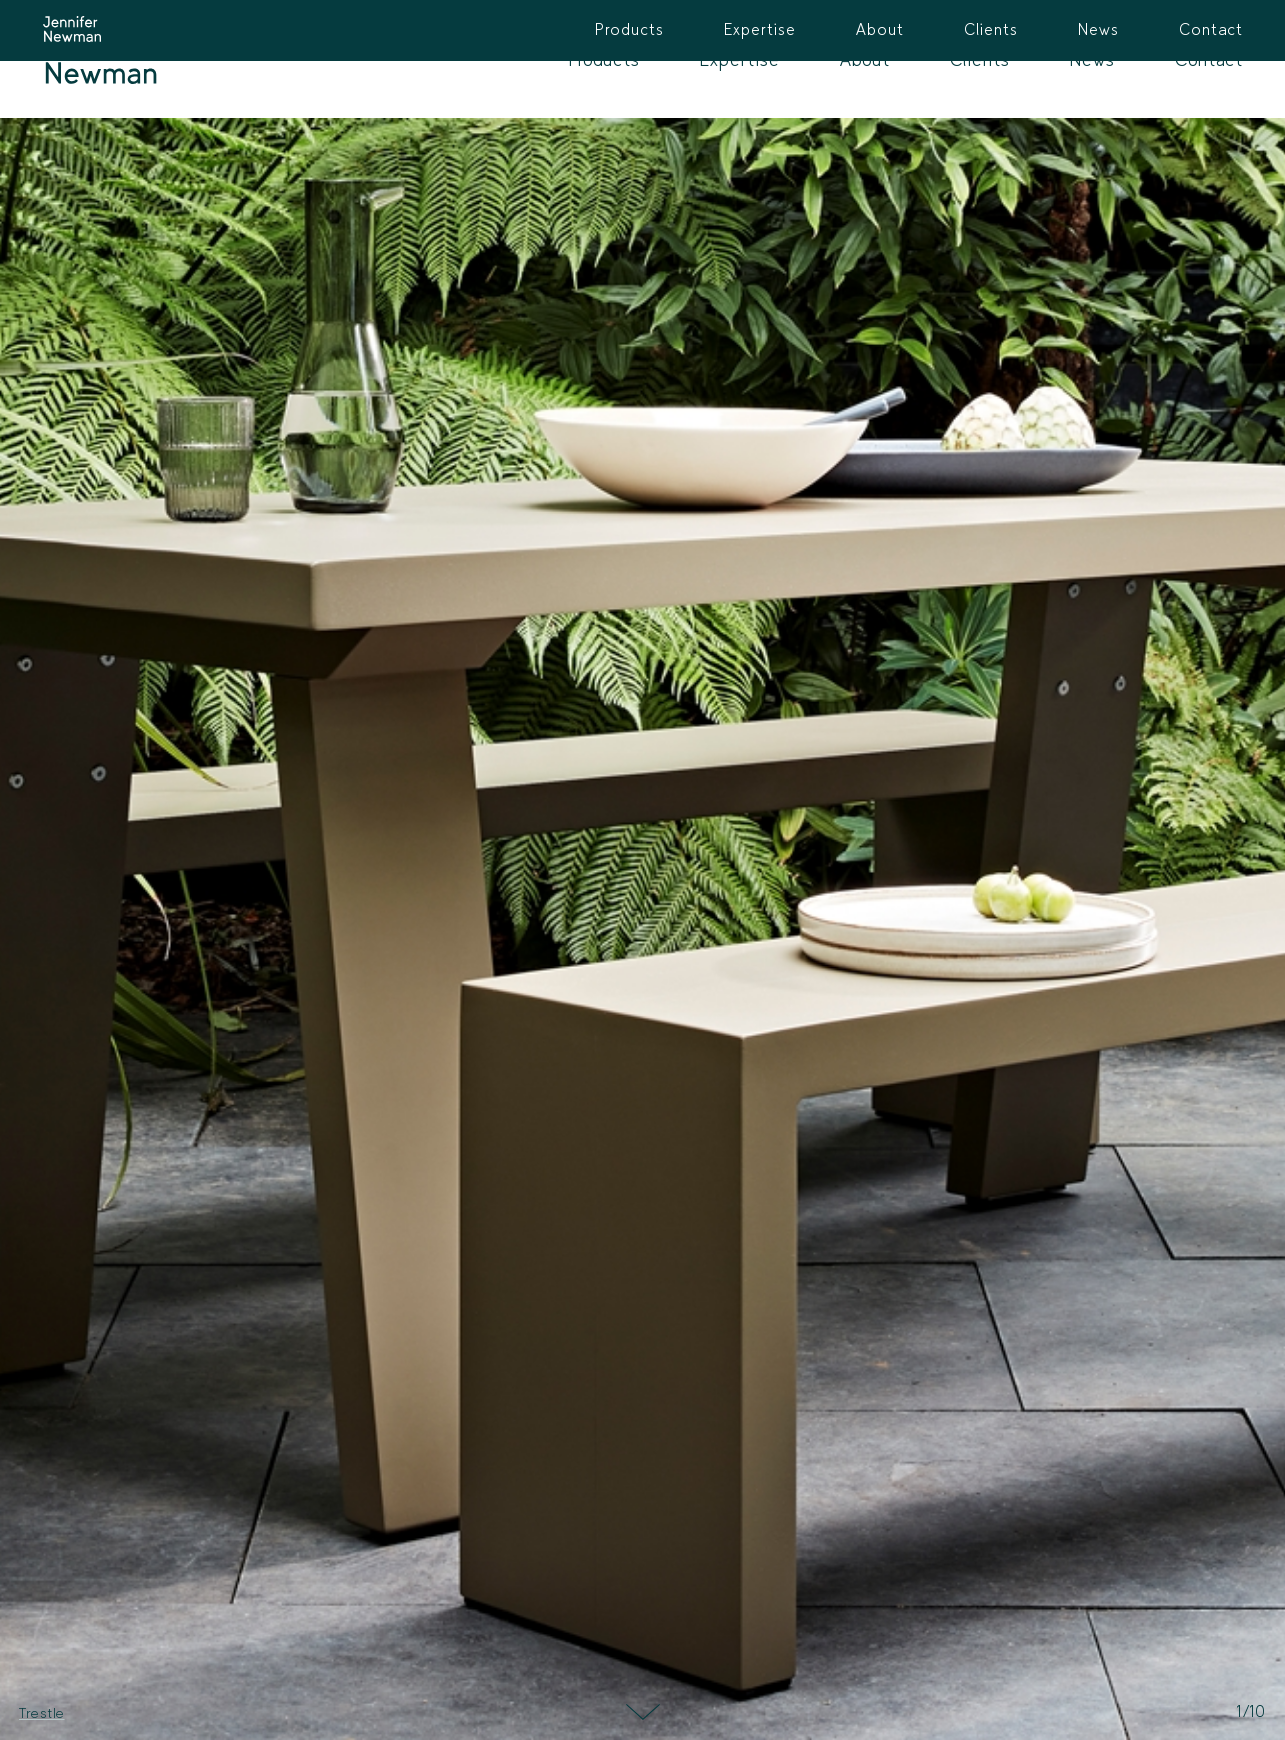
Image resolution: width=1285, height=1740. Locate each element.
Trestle (42, 1713)
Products (604, 59)
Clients (980, 59)
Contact (1209, 59)
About (865, 59)
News (1092, 59)
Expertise (740, 59)
